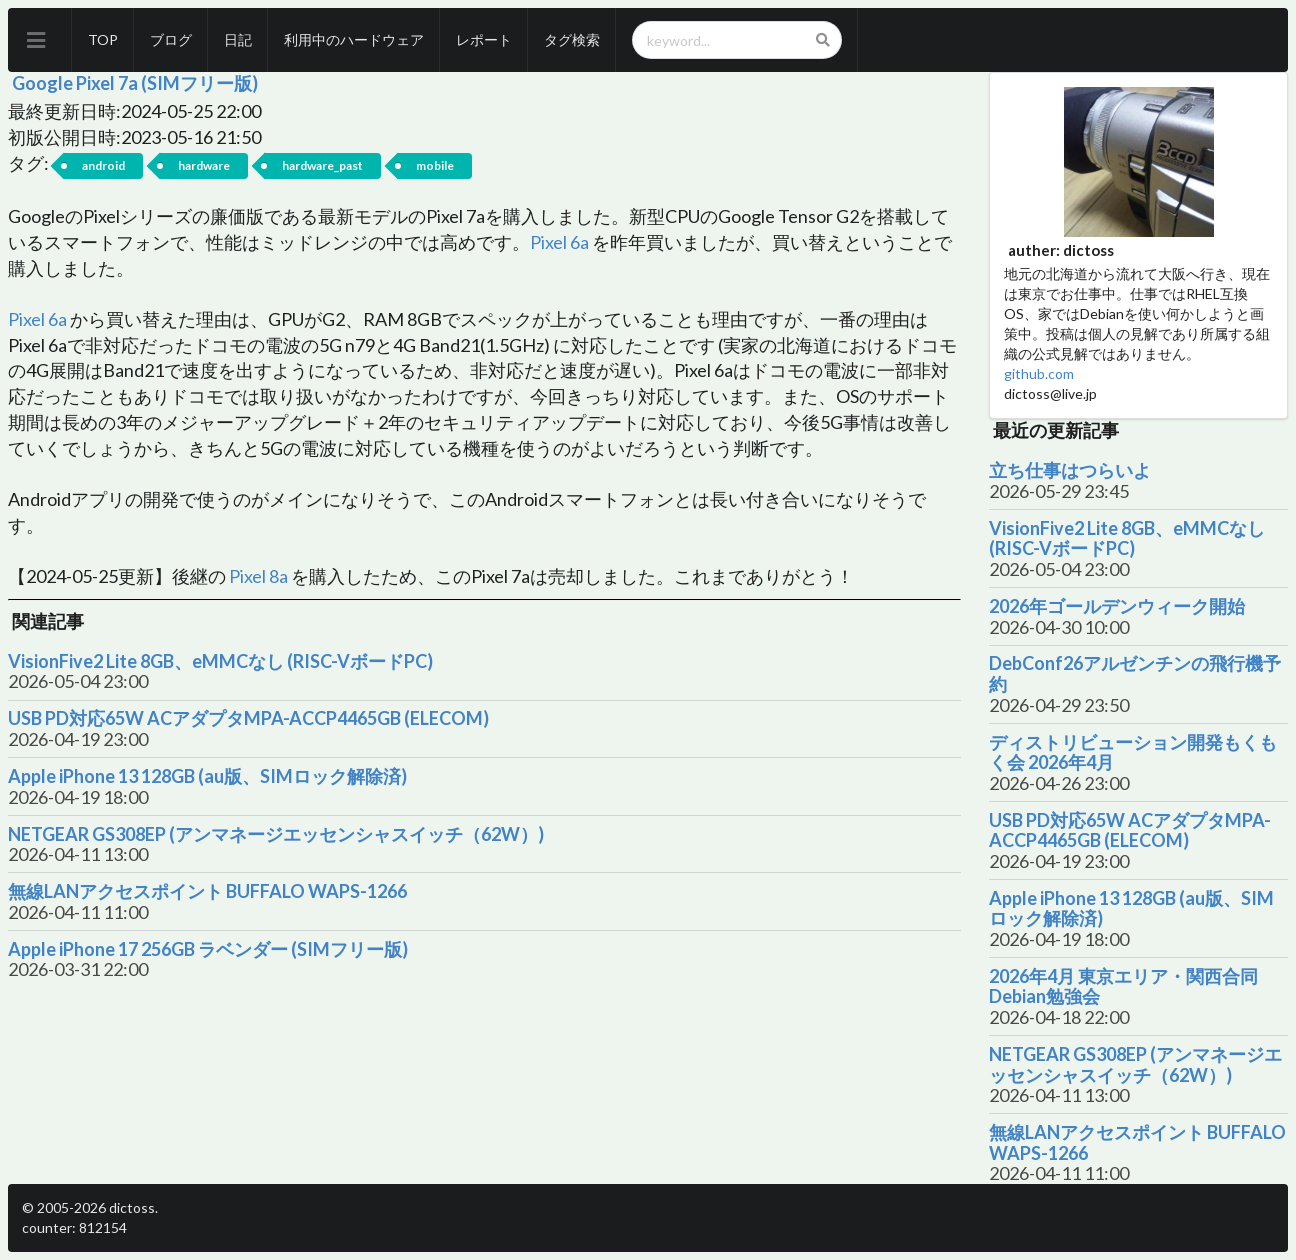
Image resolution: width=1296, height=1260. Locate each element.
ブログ (171, 39)
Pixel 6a (559, 242)
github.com (1039, 373)
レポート (484, 39)
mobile (435, 165)
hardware (204, 165)
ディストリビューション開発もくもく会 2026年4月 (1133, 752)
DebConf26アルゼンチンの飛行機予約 (1135, 673)
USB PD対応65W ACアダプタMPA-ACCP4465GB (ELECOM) (248, 718)
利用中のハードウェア (354, 39)
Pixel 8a (258, 576)
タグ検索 (572, 39)
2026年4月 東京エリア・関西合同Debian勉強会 (1123, 986)
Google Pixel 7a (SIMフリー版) (135, 83)
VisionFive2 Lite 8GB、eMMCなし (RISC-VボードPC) (220, 661)
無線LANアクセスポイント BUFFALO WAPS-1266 (207, 891)
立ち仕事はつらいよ (1070, 470)
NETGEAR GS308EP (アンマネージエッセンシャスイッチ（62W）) (276, 834)
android (103, 165)
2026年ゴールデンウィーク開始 (1117, 606)
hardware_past (322, 165)
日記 (238, 39)
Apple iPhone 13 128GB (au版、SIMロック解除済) (207, 776)
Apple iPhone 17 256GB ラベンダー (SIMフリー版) (208, 949)
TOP (103, 39)
